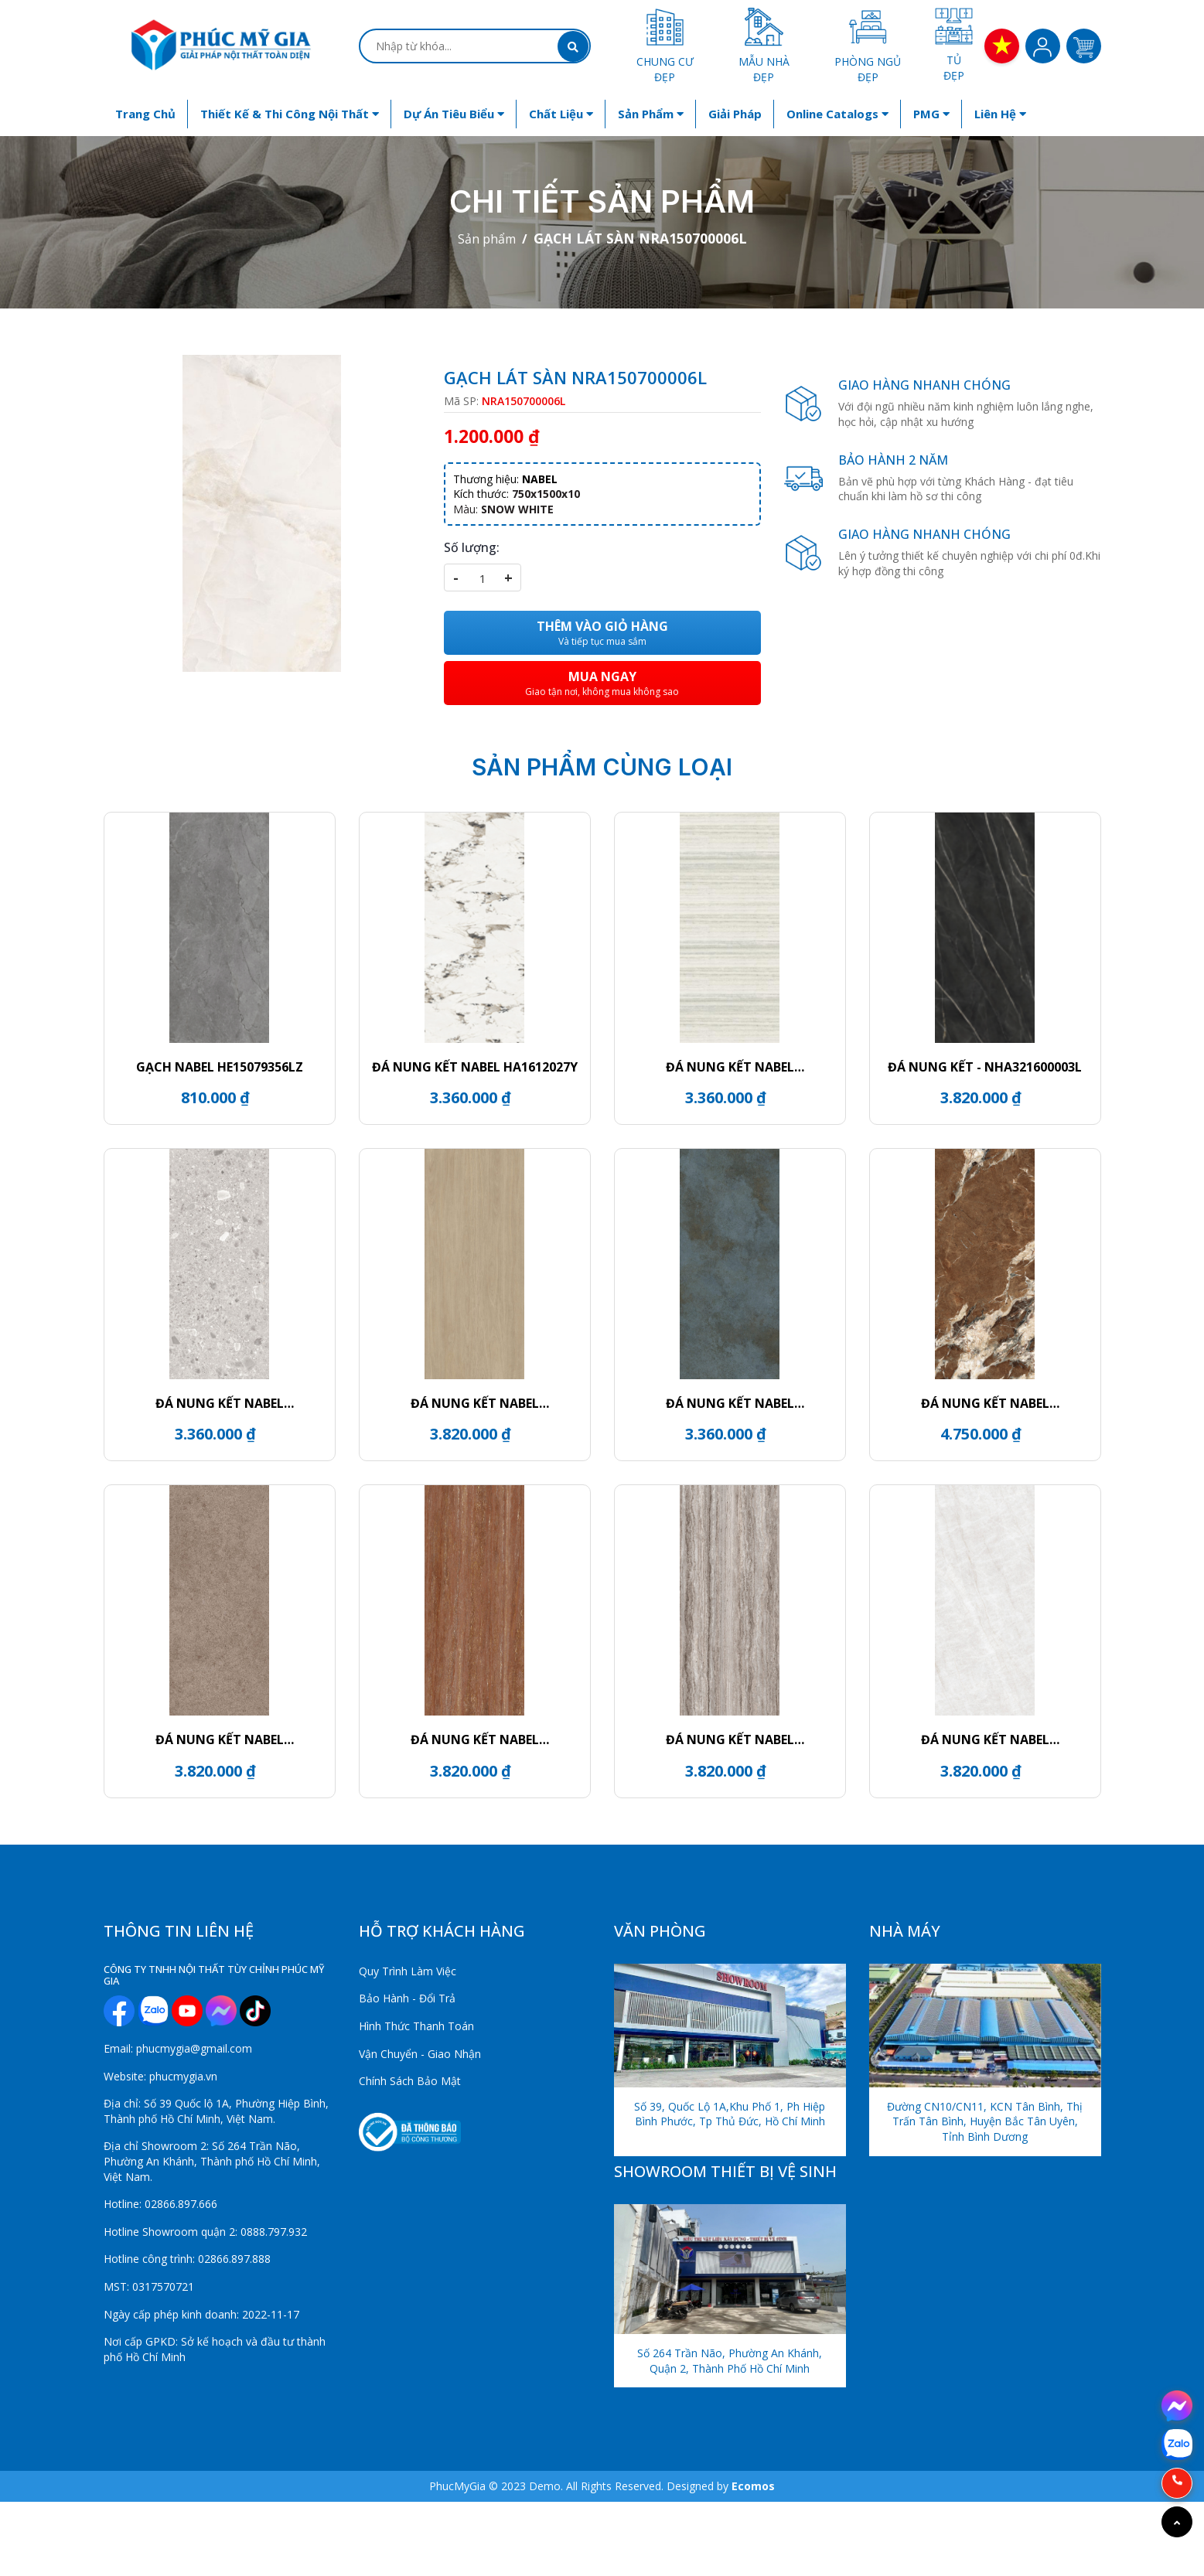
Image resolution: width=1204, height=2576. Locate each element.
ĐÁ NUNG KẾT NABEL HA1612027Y (475, 1066)
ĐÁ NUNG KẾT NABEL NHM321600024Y (219, 1739)
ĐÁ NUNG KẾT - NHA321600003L (985, 1066)
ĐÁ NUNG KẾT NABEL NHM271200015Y (730, 1066)
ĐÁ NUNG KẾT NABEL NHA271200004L (985, 1403)
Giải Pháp (735, 113)
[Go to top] (1176, 2521)
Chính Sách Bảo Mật (410, 2080)
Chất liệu (561, 113)
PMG (931, 113)
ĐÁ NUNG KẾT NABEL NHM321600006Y (475, 1739)
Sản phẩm (651, 113)
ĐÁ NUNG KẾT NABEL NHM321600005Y (730, 1739)
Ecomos (753, 2486)
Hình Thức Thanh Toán (416, 2026)
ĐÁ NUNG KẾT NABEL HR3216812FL (985, 1739)
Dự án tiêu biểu (454, 113)
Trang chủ (145, 113)
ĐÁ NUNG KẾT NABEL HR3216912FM (475, 1403)
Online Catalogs (837, 113)
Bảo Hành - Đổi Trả (407, 1998)
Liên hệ (1000, 113)
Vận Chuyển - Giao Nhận (420, 2053)
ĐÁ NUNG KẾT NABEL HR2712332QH (730, 1403)
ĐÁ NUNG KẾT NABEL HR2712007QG (219, 1403)
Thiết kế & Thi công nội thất (289, 113)
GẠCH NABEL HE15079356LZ (219, 1066)
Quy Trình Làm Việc (407, 1971)
